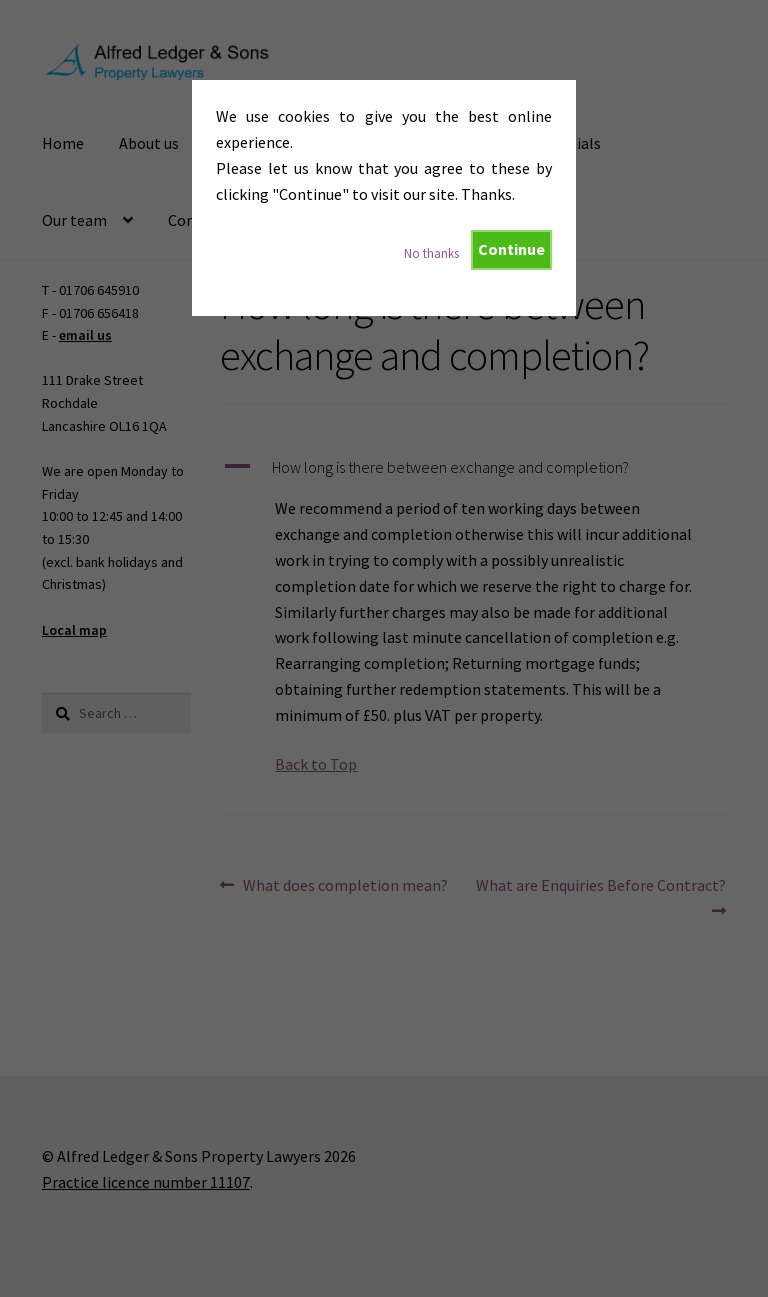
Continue (511, 249)
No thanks (431, 253)
